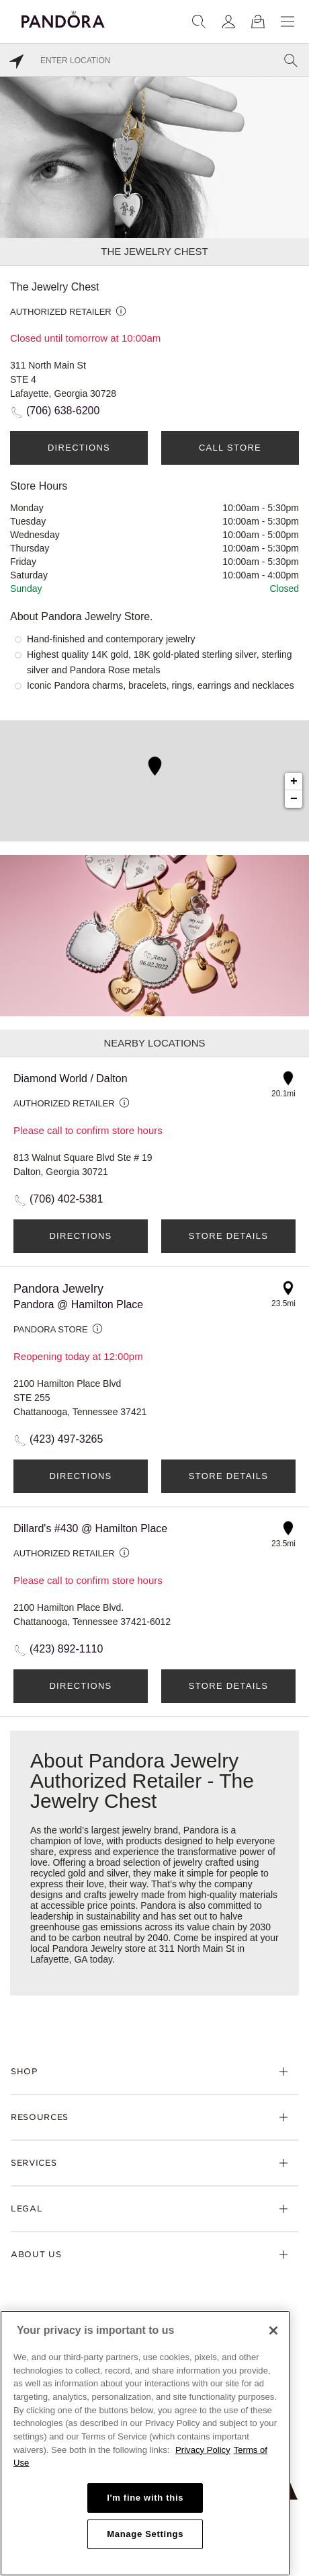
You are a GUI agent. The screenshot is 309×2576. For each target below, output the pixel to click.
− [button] (294, 799)
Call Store (230, 448)
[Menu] (287, 21)
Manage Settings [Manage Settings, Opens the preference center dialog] (145, 2534)
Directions (79, 448)
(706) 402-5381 (66, 1199)
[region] (145, 2443)
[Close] (273, 2330)
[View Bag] (258, 21)
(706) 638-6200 (62, 410)
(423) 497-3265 (66, 1439)
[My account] (228, 21)
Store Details (228, 1236)
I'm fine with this (145, 2498)
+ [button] (294, 781)
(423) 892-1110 (66, 1649)
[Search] (199, 21)
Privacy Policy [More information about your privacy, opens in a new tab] (202, 2450)
